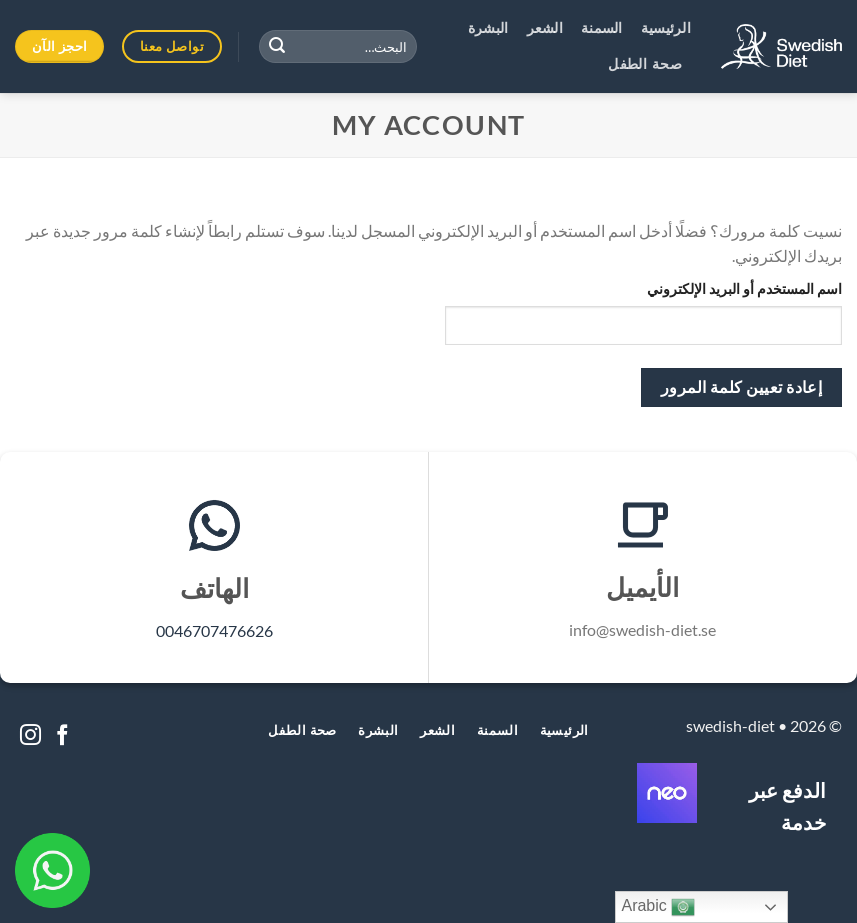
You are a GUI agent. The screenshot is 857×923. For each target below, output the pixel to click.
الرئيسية (666, 29)
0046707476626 (214, 630)
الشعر (545, 29)
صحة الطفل (645, 65)
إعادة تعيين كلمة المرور (742, 387)
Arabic (658, 907)
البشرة (488, 29)
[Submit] (277, 47)
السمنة (602, 29)
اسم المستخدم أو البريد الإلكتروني (744, 288)
